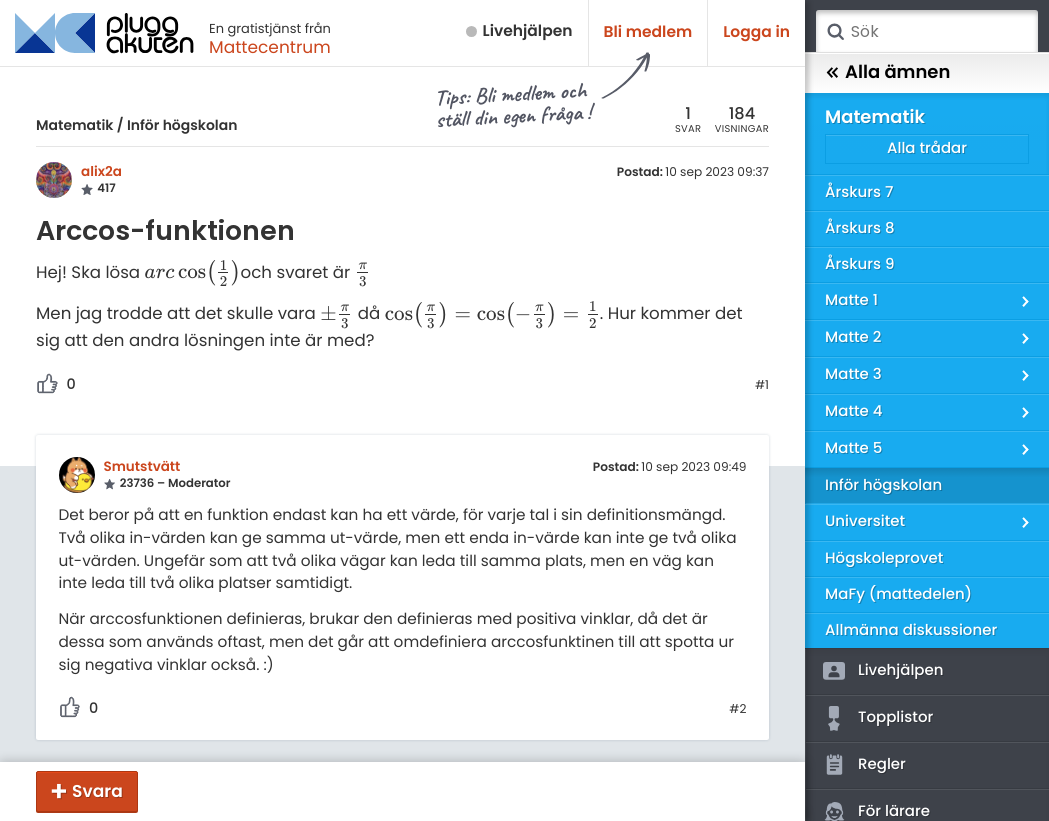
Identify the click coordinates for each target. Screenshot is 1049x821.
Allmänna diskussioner (911, 630)
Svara (97, 791)
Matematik (74, 125)
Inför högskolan (182, 125)
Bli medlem (648, 32)
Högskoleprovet (884, 558)
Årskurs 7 (859, 192)
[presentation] (193, 272)
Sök (835, 32)
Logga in (756, 32)
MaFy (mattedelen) (898, 594)
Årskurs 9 (859, 264)
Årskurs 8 (860, 228)
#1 (762, 386)
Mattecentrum (270, 47)
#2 (737, 710)
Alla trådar (927, 148)
